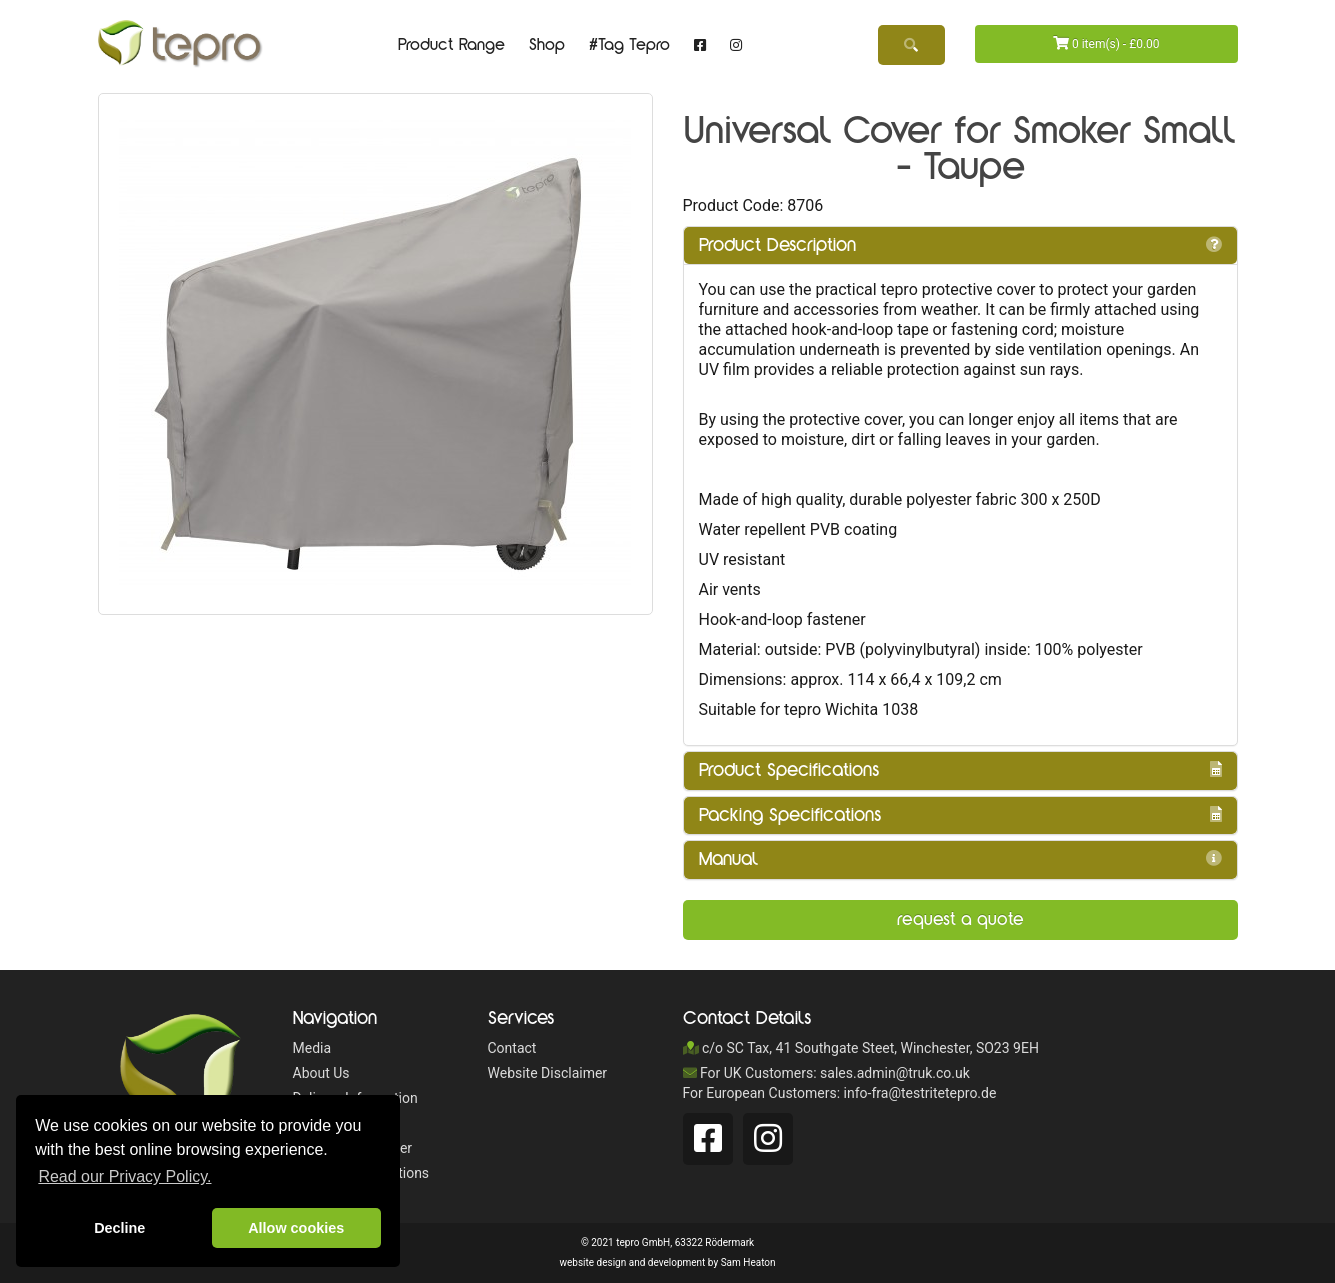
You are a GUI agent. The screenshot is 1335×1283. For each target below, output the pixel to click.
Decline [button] (119, 1228)
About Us (321, 1073)
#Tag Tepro (629, 45)
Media (312, 1048)
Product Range (451, 45)
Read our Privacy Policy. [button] (124, 1176)
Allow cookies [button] (296, 1228)
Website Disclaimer (548, 1073)
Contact (512, 1048)
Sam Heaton (748, 1262)
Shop (547, 45)
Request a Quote (960, 919)
